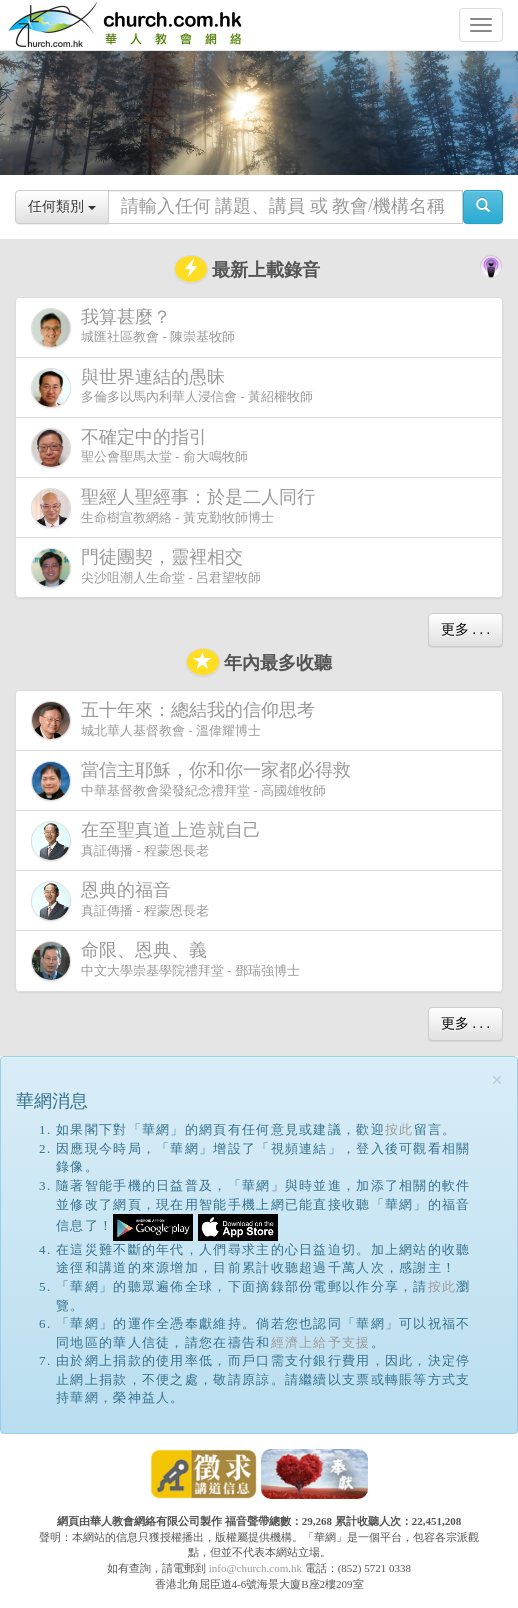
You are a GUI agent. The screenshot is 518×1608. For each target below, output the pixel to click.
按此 (399, 1129)
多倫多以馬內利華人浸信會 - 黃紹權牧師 (172, 387)
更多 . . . (465, 629)
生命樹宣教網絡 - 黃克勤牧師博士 (177, 507)
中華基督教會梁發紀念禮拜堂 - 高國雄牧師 (195, 780)
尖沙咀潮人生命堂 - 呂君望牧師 (146, 567)
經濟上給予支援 (321, 1342)
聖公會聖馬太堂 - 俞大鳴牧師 (139, 447)
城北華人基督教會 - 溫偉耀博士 (177, 720)
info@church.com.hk (255, 1568)
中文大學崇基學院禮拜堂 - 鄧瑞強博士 (165, 960)
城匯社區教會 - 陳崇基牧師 (133, 327)
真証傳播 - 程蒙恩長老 (150, 840)
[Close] (497, 1080)
